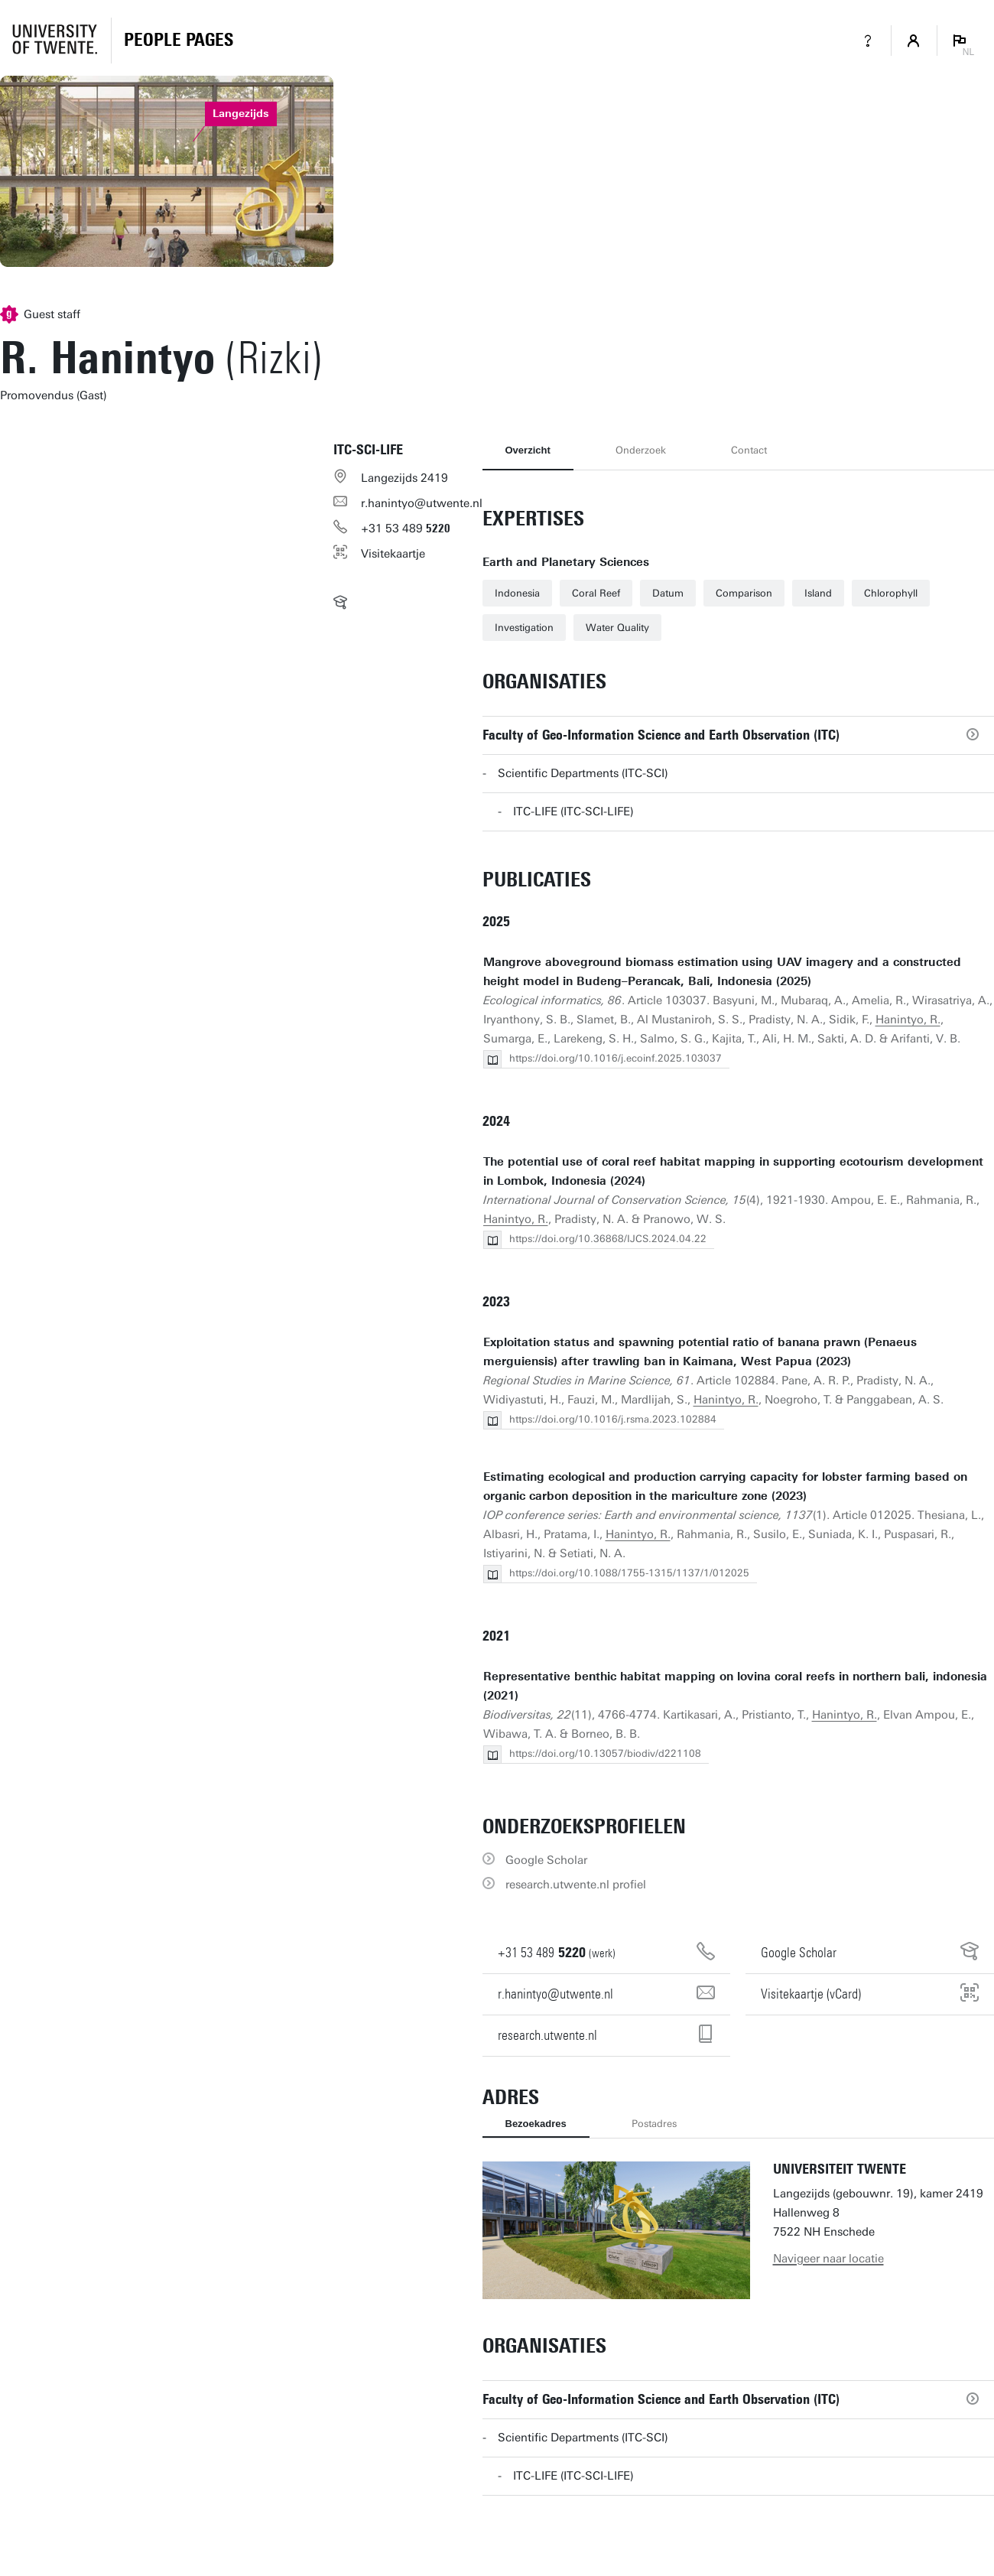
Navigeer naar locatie (828, 2258)
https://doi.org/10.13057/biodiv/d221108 (605, 1753)
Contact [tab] (749, 450)
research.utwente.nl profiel (575, 1884)
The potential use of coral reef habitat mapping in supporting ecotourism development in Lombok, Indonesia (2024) (733, 1171)
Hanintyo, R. (907, 1019)
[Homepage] (178, 40)
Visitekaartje (393, 554)
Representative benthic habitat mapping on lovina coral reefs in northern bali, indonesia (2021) (735, 1686)
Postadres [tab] (654, 2123)
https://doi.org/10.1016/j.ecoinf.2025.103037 (615, 1058)
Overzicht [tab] (528, 450)
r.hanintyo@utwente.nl (421, 503)
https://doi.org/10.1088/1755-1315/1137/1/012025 (629, 1573)
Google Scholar (546, 1860)
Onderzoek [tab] (641, 450)
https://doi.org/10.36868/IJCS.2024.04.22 (608, 1238)
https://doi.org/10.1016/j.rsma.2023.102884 (612, 1419)
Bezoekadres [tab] (536, 2123)
